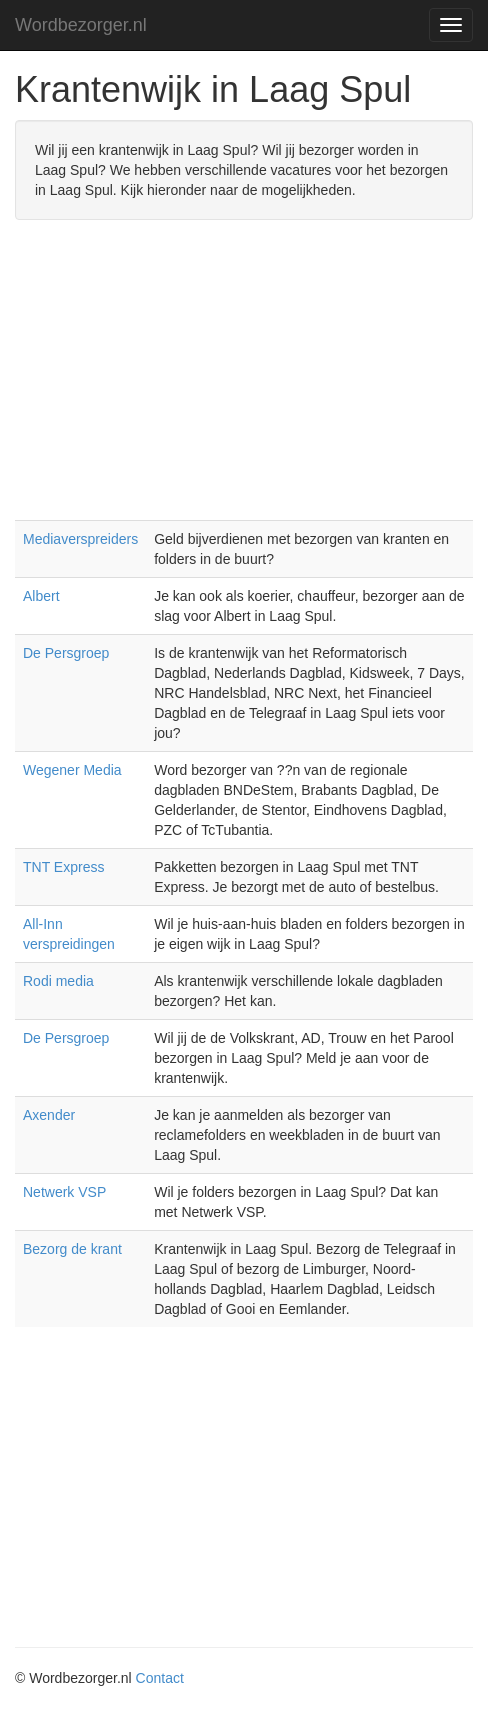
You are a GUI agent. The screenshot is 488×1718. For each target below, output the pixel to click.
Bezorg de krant (72, 1249)
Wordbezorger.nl (81, 25)
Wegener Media (72, 770)
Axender (49, 1115)
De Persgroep (66, 653)
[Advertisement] (244, 380)
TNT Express (63, 867)
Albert (41, 596)
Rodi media (58, 981)
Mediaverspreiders (80, 539)
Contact (160, 1678)
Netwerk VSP (64, 1192)
